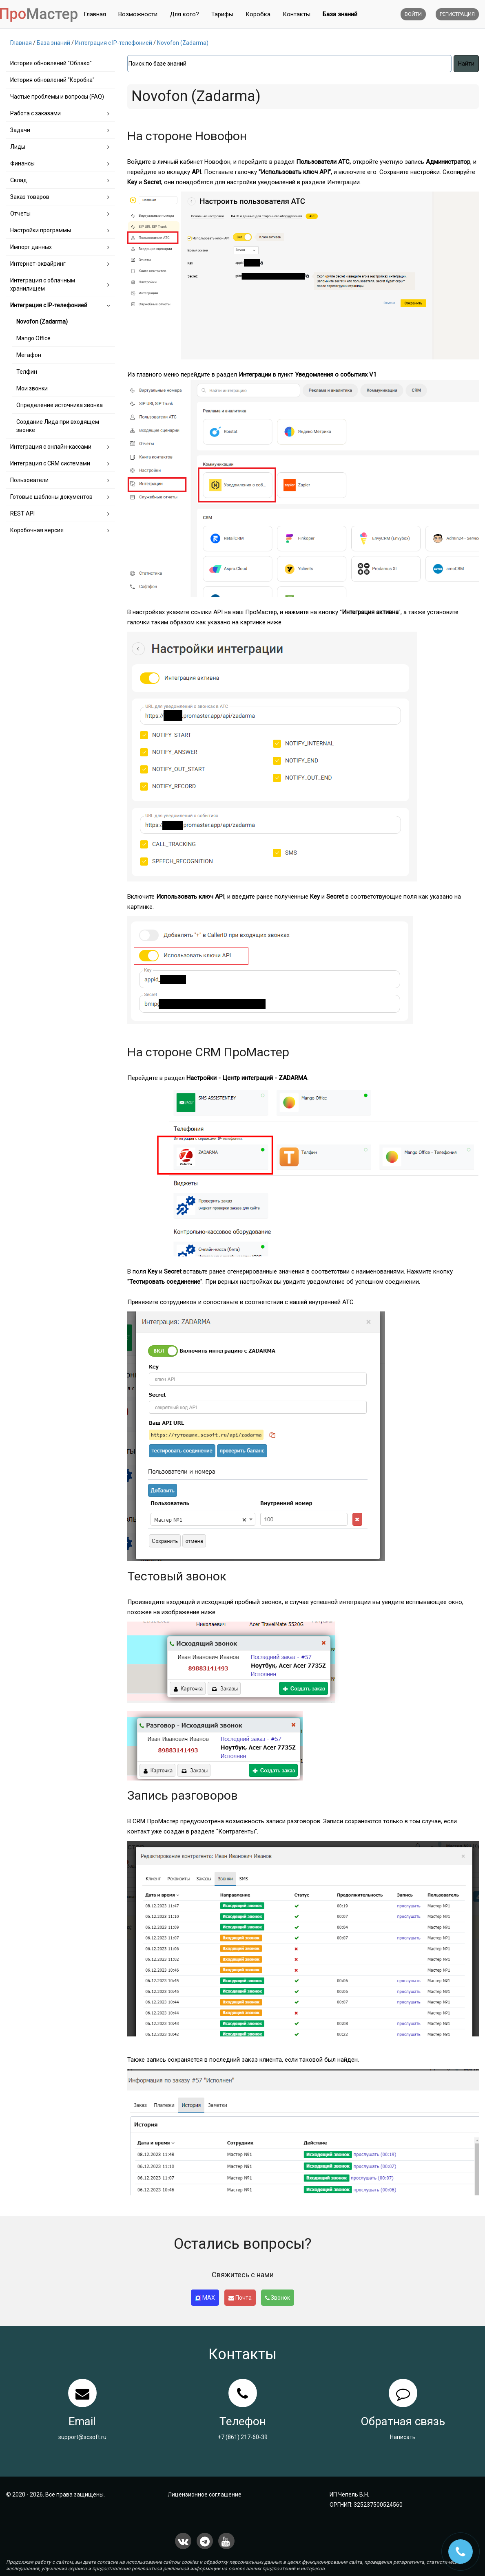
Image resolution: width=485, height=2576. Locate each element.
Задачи (20, 130)
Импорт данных (31, 247)
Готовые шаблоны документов (51, 497)
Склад (18, 180)
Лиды (17, 146)
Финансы (22, 163)
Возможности (137, 14)
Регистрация (457, 14)
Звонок (277, 2297)
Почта (240, 2297)
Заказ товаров (29, 197)
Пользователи (29, 480)
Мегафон (28, 355)
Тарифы (222, 14)
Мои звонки (32, 388)
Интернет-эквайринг (38, 263)
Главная (95, 14)
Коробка (258, 14)
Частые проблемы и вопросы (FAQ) (57, 96)
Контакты (296, 14)
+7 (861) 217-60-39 (243, 2437)
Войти (413, 14)
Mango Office (33, 338)
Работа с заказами (35, 113)
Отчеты (20, 213)
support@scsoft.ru (82, 2437)
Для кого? (184, 14)
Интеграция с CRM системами (50, 463)
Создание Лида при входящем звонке (57, 426)
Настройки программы (40, 230)
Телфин (26, 371)
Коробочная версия (37, 530)
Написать (403, 2437)
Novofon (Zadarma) (42, 321)
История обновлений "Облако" (51, 63)
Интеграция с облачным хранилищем (42, 284)
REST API (22, 513)
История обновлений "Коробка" (52, 80)
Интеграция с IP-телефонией (48, 305)
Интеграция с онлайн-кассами (50, 446)
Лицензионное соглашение (204, 2494)
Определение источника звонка (59, 405)
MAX (205, 2297)
